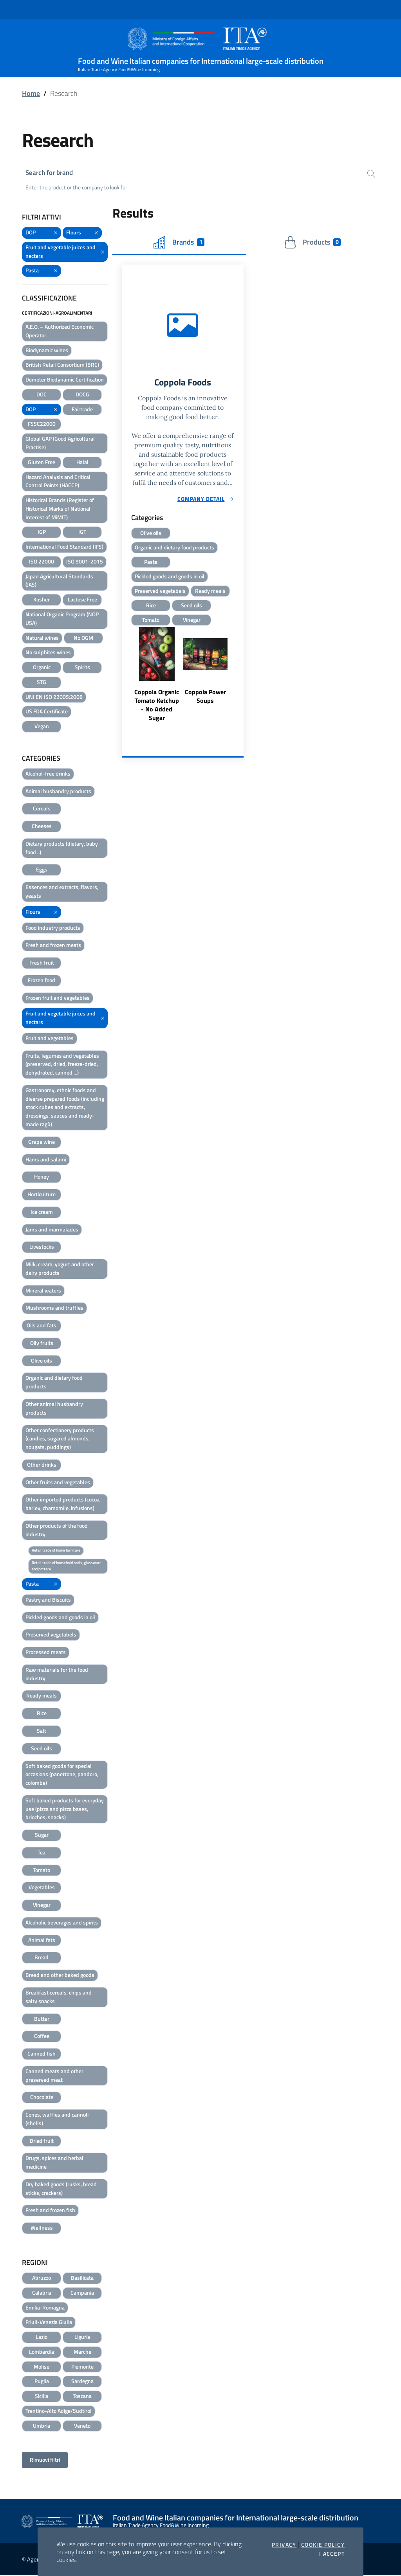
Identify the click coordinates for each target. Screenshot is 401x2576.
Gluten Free (41, 463)
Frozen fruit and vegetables (57, 998)
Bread (41, 1958)
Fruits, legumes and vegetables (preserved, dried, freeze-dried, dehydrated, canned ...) (62, 1065)
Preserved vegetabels (50, 1635)
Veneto (82, 2426)
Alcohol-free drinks (47, 774)
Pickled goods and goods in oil (60, 1618)
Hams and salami (45, 1160)
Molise (41, 2367)
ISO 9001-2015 (84, 562)
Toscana (82, 2396)
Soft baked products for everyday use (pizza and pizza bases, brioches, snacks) (64, 1809)
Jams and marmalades (51, 1230)
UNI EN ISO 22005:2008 (54, 697)
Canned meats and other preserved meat (54, 2076)
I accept (332, 2553)
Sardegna (82, 2382)
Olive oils (41, 1361)
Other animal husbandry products (54, 1409)
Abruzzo (41, 2278)
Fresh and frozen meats (53, 945)
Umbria (41, 2426)
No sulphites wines (48, 653)
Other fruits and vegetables (57, 1483)
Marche (82, 2352)
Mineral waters (43, 1291)
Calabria (41, 2293)
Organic (42, 668)
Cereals (42, 809)
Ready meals (41, 1696)
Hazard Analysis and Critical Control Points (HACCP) (57, 481)
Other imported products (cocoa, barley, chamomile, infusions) (63, 1504)
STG (41, 683)
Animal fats (41, 1941)
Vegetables (42, 1888)
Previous (125, 678)
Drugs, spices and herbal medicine (54, 2163)
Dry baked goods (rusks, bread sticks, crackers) (61, 2189)
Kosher (41, 600)
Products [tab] (312, 243)
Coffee (41, 2036)
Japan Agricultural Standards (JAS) (59, 581)
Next (240, 678)
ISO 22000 (41, 562)
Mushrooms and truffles (54, 1308)
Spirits (82, 668)
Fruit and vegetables (49, 1039)
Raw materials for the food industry (56, 1674)
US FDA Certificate (46, 712)
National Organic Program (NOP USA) (62, 619)
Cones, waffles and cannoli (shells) (57, 2119)
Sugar (42, 1835)
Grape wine (41, 1142)
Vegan (41, 727)
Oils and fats (41, 1326)
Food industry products (52, 928)
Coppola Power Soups (205, 699)
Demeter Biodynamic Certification (64, 380)
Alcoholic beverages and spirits (61, 1923)
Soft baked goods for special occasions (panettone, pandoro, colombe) (61, 1775)
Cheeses (42, 827)
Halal (82, 463)
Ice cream (42, 1212)
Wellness (42, 2228)
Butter (41, 2019)
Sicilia (41, 2396)
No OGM (83, 638)
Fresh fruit (41, 963)
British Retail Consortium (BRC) (62, 365)
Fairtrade (82, 410)
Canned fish (41, 2054)
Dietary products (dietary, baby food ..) (61, 848)
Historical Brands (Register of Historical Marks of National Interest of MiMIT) (59, 509)
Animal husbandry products (58, 792)
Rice (42, 1714)
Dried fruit (42, 2141)
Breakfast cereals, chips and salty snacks (58, 1997)
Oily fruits (41, 1343)
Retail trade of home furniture (56, 1551)
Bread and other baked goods (59, 1975)
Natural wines (42, 638)
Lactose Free (82, 600)
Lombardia (41, 2352)
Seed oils (41, 1749)
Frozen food (41, 981)
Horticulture (41, 1195)
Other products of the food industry (56, 1530)
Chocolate (41, 2098)
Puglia (41, 2382)
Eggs (41, 870)
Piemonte (82, 2367)
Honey (41, 1177)
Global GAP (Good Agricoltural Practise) (60, 443)
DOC (41, 395)
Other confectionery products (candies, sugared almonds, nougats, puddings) (59, 1439)
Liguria (82, 2337)
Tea (41, 1853)
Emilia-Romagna (45, 2308)
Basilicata (82, 2278)
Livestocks (41, 1247)
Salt (41, 1731)
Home (31, 93)
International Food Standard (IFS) (64, 547)
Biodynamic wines (46, 351)
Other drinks (41, 1465)
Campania (82, 2293)
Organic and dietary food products (54, 1382)
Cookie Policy (323, 2544)
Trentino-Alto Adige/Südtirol (58, 2411)
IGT (82, 532)
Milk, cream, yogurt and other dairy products (59, 1269)
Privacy (284, 2544)
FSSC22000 (42, 424)
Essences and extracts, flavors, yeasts (61, 892)
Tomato (41, 1871)
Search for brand (50, 172)
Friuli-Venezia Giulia (48, 2323)
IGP (42, 532)
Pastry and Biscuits (48, 1600)
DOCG (82, 395)
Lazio (41, 2337)
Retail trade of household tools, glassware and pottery (66, 1567)
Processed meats (45, 1653)
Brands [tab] (179, 243)
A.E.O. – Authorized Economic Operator (59, 331)
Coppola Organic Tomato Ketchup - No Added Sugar (156, 707)
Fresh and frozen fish (50, 2211)
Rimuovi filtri (45, 2460)
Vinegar (42, 1905)
